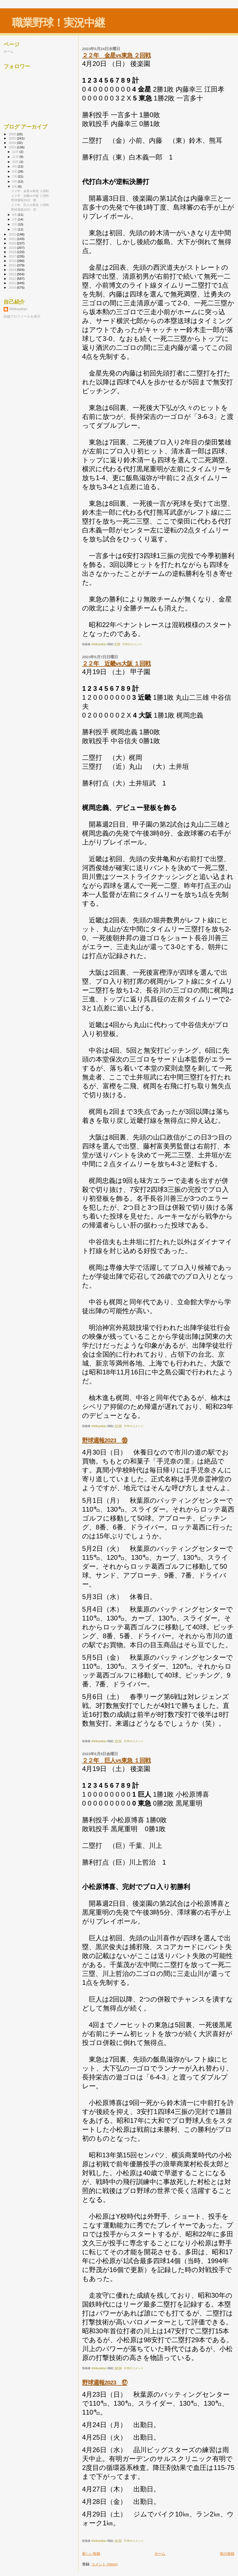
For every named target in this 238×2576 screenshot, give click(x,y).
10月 (15, 161)
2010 (13, 287)
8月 (15, 171)
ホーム (159, 2554)
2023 (13, 147)
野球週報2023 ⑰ (104, 2382)
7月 (15, 176)
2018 (13, 252)
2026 (13, 134)
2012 (13, 278)
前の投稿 (227, 2554)
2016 (13, 260)
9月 (15, 166)
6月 (15, 181)
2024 (13, 142)
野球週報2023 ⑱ (104, 1440)
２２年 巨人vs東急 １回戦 (116, 1760)
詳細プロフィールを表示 (22, 316)
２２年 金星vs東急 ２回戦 (116, 55)
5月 (15, 186)
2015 (13, 265)
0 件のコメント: (133, 644)
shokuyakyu (18, 309)
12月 (15, 151)
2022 (13, 234)
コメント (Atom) (104, 2564)
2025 (13, 138)
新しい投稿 (91, 2554)
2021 (13, 238)
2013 (13, 274)
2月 (15, 224)
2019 (13, 247)
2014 (13, 269)
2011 (13, 283)
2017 (13, 256)
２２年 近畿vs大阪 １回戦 (116, 663)
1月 (15, 229)
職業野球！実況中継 (58, 23)
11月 (15, 156)
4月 (15, 214)
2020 (13, 243)
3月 (15, 219)
